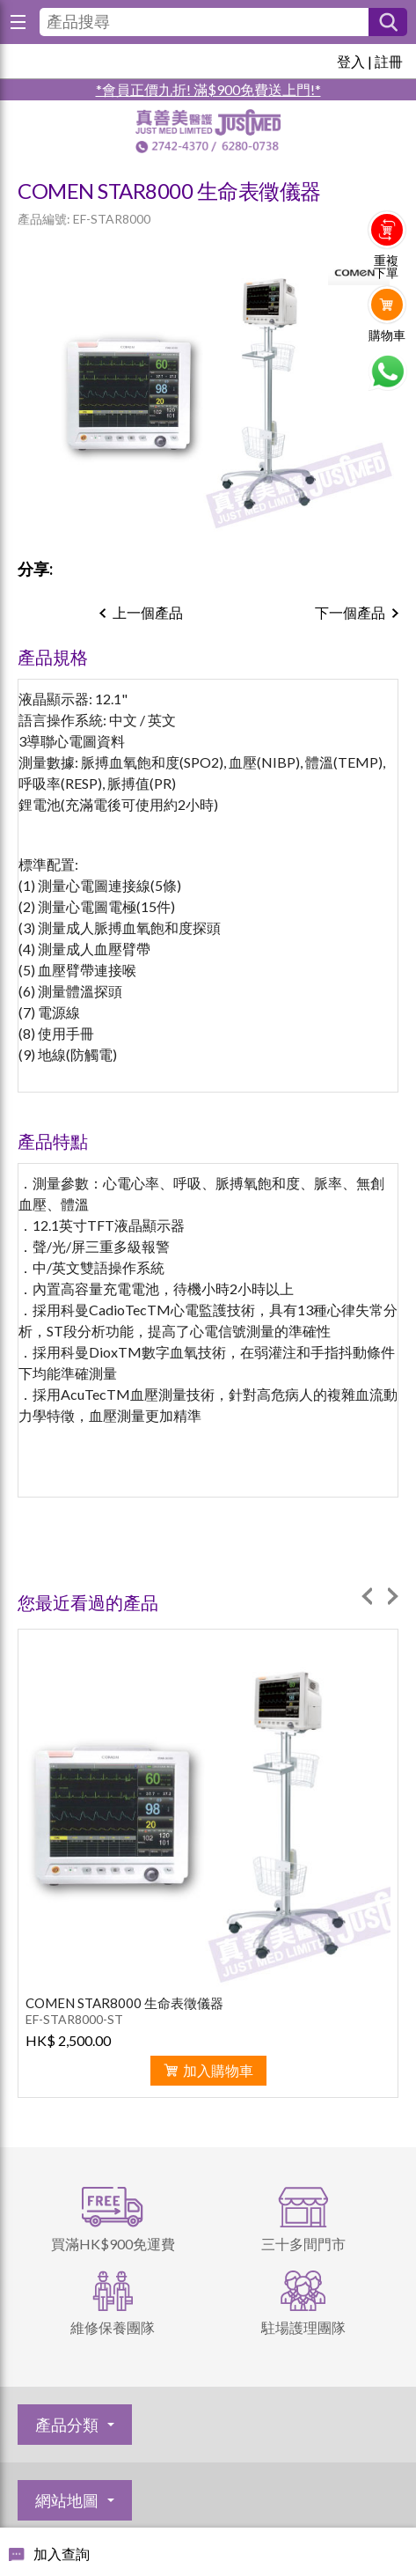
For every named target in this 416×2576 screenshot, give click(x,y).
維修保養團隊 (112, 2327)
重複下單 (386, 266)
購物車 (387, 335)
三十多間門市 (303, 2243)
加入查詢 (61, 2553)
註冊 (389, 61)
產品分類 (67, 2424)
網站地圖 (67, 2500)
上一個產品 (148, 612)
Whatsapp (387, 371)
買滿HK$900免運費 (113, 2243)
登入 (351, 61)
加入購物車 (218, 2070)
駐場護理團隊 (303, 2327)
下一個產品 (350, 612)
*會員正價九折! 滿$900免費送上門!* (208, 89)
